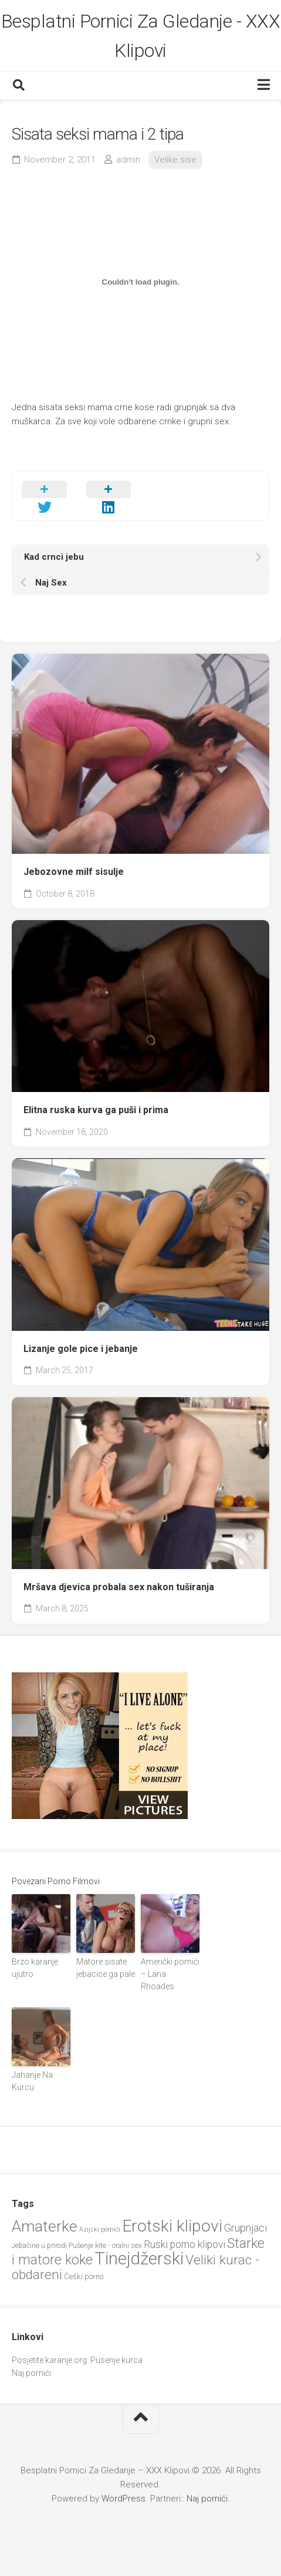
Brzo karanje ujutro (35, 1968)
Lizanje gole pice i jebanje (80, 1348)
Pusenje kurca (116, 2360)
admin (128, 159)
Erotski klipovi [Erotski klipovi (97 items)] (172, 2226)
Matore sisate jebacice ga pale (105, 1968)
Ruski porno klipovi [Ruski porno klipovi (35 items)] (184, 2244)
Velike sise (175, 159)
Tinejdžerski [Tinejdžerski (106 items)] (139, 2259)
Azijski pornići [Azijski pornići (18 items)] (99, 2229)
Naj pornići (31, 2373)
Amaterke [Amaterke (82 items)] (44, 2226)
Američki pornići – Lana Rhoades (170, 1974)
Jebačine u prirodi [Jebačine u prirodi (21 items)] (39, 2246)
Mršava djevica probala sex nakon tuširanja (118, 1587)
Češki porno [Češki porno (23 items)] (83, 2276)
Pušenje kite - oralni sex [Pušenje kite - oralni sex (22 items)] (105, 2245)
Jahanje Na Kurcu (32, 2081)
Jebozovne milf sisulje (73, 871)
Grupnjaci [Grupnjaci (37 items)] (245, 2228)
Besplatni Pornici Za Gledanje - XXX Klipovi (140, 36)
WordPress (123, 2498)
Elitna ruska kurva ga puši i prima (95, 1109)
